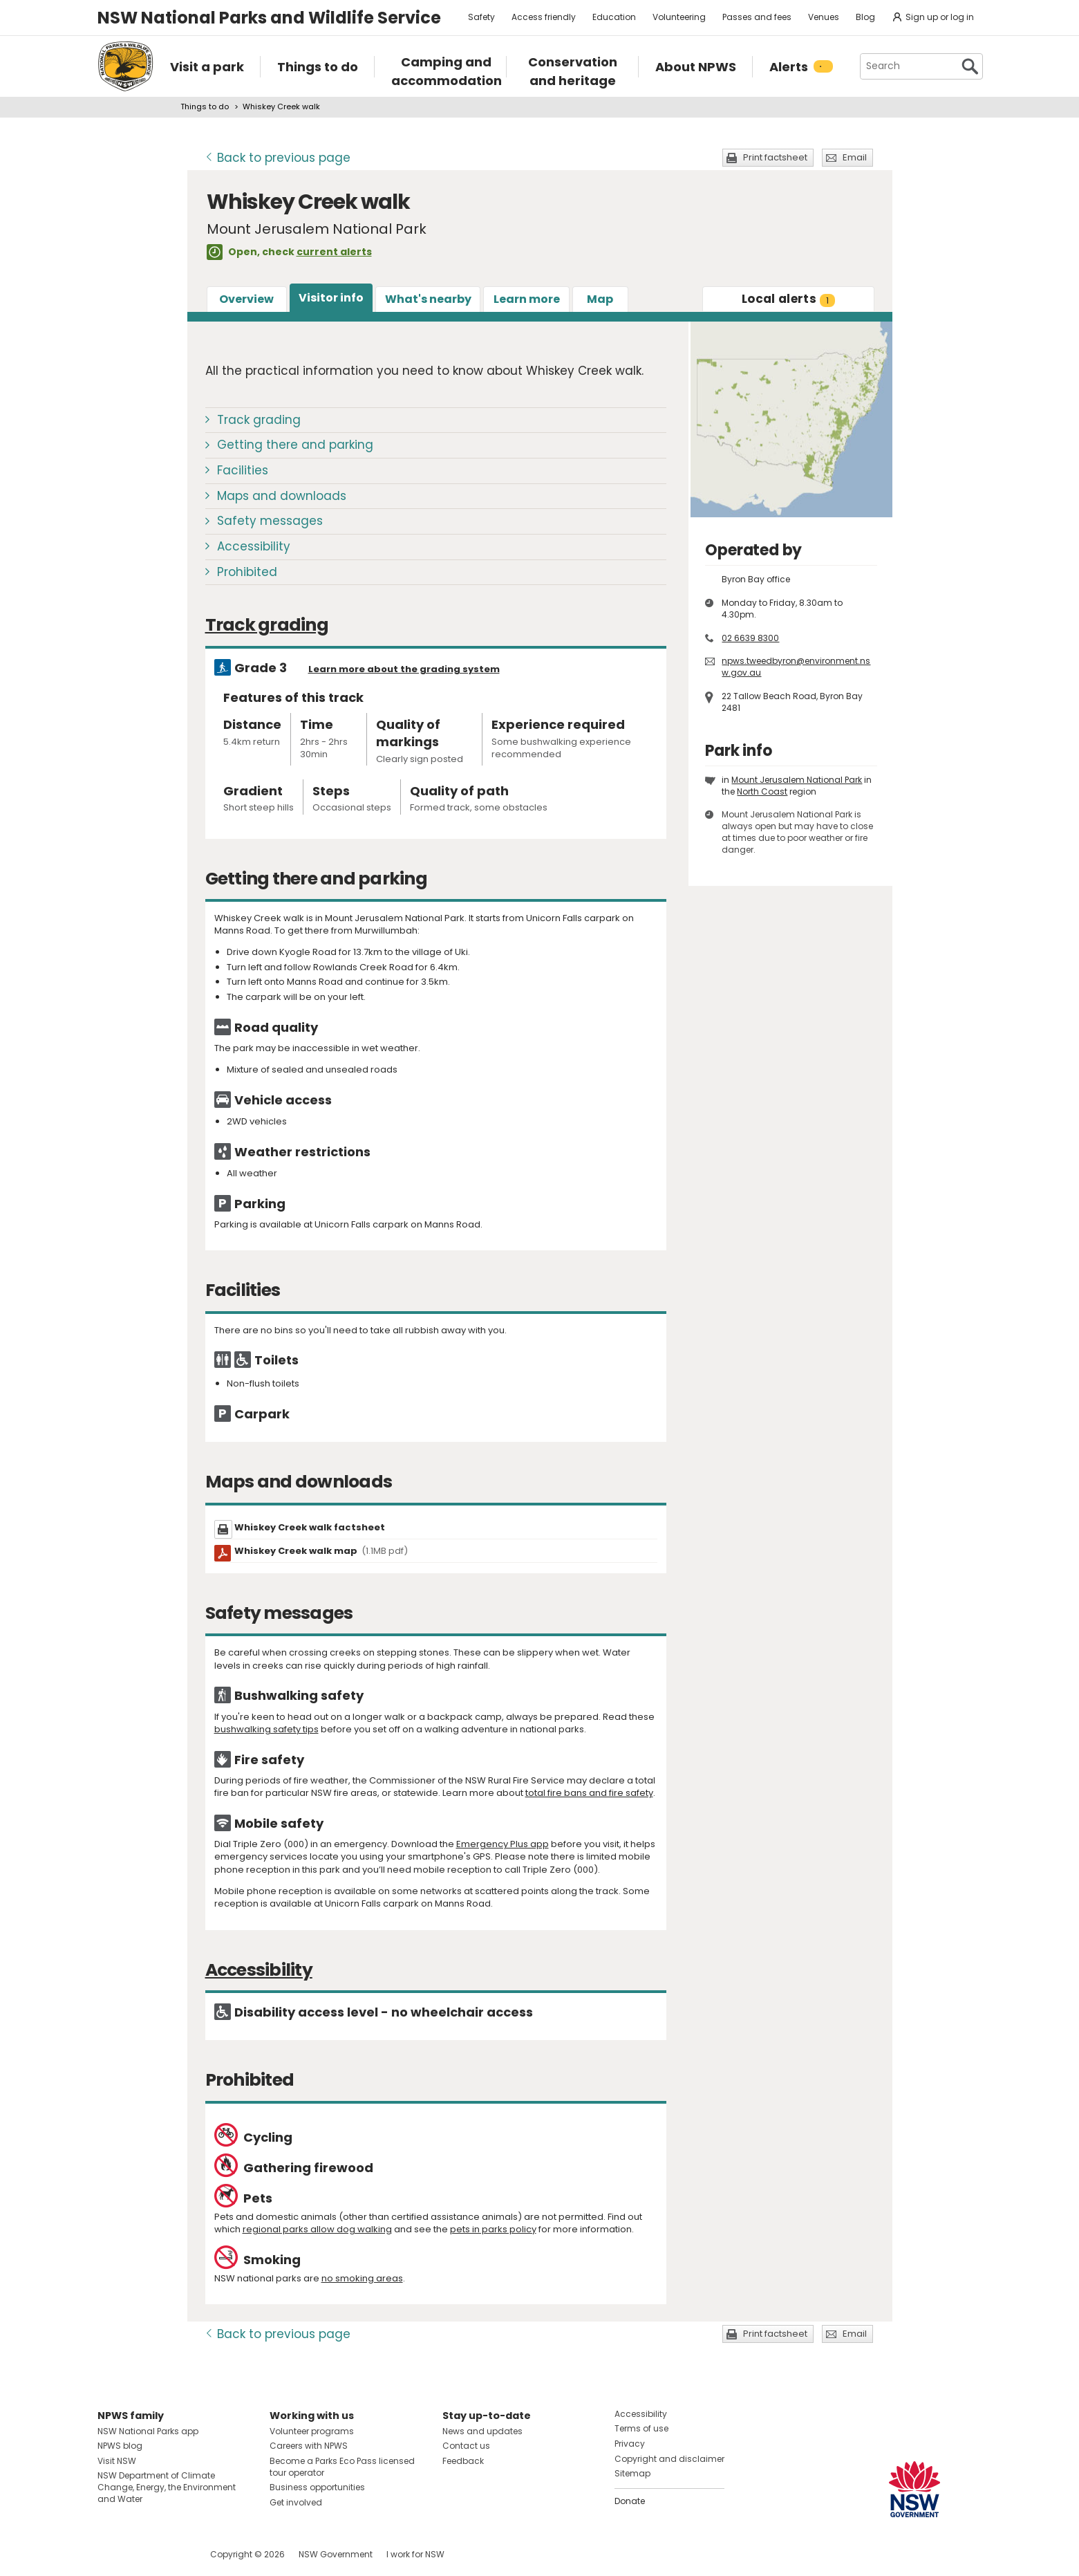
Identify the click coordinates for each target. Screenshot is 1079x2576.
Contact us (466, 2446)
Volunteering (679, 17)
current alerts (334, 252)
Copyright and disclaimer (669, 2459)
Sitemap (632, 2473)
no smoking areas (362, 2278)
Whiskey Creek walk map (321, 1550)
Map (600, 299)
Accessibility (253, 546)
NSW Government (336, 2554)
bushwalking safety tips (266, 1729)
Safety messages (270, 520)
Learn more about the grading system (404, 669)
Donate (629, 2501)
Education (614, 17)
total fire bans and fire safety (589, 1792)
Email (855, 157)
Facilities (242, 470)
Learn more (527, 299)
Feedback (463, 2461)
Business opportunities (317, 2487)
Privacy (629, 2443)
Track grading (259, 419)
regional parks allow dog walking (317, 2229)
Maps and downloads (281, 496)
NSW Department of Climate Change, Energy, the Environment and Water (166, 2487)
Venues (823, 17)
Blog (865, 17)
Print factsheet (775, 157)
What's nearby (428, 299)
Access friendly (544, 17)
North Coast (762, 791)
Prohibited (247, 572)
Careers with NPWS (309, 2446)
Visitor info (331, 298)
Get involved (296, 2502)
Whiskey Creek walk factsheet (309, 1527)
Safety (481, 17)
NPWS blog (119, 2446)
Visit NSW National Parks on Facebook (110, 2554)
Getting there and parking (295, 444)
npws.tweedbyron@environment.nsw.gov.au (796, 666)
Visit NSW (116, 2461)
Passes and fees (756, 17)
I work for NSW (415, 2554)
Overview (246, 299)
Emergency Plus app (502, 1844)
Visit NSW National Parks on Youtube (169, 2554)
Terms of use (641, 2428)
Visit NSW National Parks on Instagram (140, 2554)
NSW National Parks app (147, 2431)
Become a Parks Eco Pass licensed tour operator (342, 2466)
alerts (788, 298)
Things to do (204, 106)
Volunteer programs (312, 2431)
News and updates (482, 2431)
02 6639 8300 (750, 638)
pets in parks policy (493, 2229)
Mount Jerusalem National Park (796, 780)
